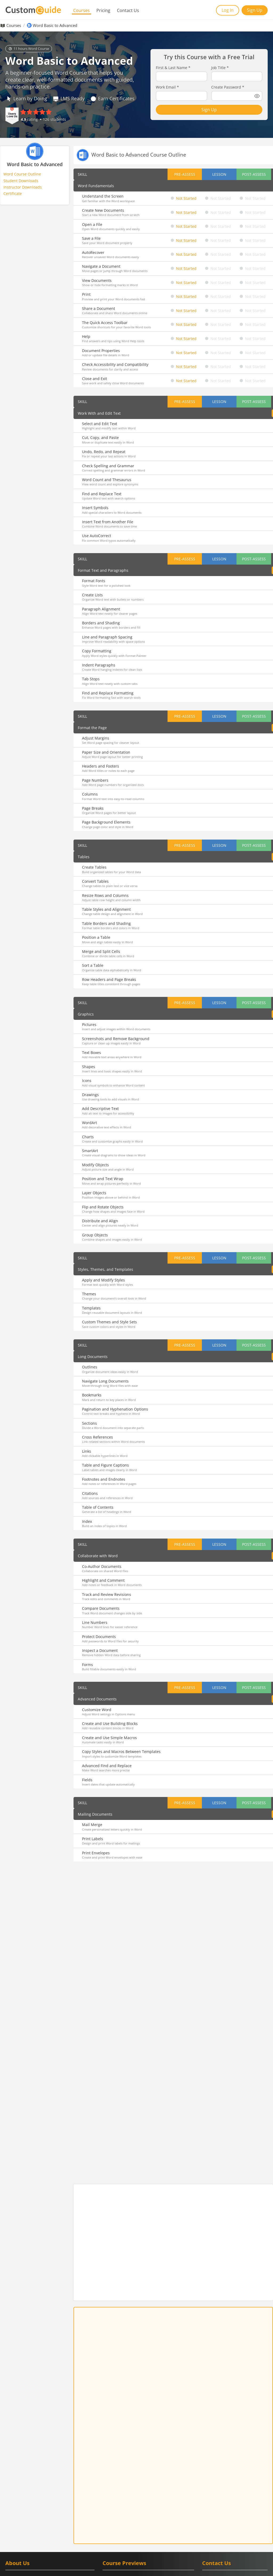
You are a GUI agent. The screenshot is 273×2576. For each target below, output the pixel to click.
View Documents (97, 280)
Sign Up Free (173, 2254)
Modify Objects (95, 1164)
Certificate (12, 193)
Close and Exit (94, 378)
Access (108, 2520)
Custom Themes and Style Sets (109, 1321)
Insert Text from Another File (107, 521)
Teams (147, 2526)
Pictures (89, 1024)
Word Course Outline (22, 174)
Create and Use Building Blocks (110, 1723)
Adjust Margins (95, 738)
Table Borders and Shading (106, 923)
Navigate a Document (101, 266)
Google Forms (114, 2495)
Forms (87, 1664)
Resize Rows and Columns (105, 895)
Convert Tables (95, 881)
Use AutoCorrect (96, 535)
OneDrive (164, 2520)
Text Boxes (91, 1052)
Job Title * (220, 68)
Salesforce (141, 2546)
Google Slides (165, 2495)
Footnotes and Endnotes (103, 1479)
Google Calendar (128, 2484)
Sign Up (254, 10)
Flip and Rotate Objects (103, 1206)
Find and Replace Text (101, 493)
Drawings (90, 1094)
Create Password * (227, 87)
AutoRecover (93, 252)
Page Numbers (95, 780)
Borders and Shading (101, 622)
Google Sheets (139, 2495)
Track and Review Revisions (106, 1594)
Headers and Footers (100, 766)
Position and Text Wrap (102, 1178)
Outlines (89, 1366)
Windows (163, 2526)
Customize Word (96, 1709)
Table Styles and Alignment (106, 909)
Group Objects (95, 1234)
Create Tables (94, 867)
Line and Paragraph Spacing (107, 637)
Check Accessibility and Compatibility (115, 364)
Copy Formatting (96, 650)
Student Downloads (20, 180)
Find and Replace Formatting (107, 693)
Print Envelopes (96, 1852)
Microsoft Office (140, 2520)
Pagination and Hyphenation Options (115, 1409)
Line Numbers (94, 1622)
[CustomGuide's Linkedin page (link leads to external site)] (207, 2500)
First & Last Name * (173, 68)
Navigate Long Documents (105, 1381)
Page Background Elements (106, 822)
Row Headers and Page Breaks (109, 979)
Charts (88, 1136)
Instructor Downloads (22, 187)
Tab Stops (91, 678)
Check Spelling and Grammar (108, 465)
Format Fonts (93, 580)
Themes (89, 1293)
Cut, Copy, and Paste (100, 437)
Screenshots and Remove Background (115, 1038)
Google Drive (168, 2489)
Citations (90, 1493)
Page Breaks (93, 808)
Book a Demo (225, 2520)
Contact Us (128, 10)
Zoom (179, 2546)
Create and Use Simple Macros (109, 1737)
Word (178, 2526)
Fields (87, 1779)
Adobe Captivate (116, 2546)
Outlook (109, 2526)
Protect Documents (99, 1636)
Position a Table (96, 937)
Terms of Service (235, 2568)
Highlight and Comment (103, 1580)
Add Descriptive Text (100, 1108)
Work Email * (167, 87)
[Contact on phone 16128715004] (235, 2479)
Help (86, 336)
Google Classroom (117, 2489)
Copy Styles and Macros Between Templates (121, 1751)
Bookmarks (91, 1394)
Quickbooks (161, 2546)
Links (86, 1451)
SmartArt (90, 1150)
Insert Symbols (95, 507)
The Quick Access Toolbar (105, 322)
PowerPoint (128, 2526)
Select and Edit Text (99, 423)
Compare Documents (101, 1608)
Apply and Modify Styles (103, 1280)
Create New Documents (103, 210)
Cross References (97, 1437)
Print (86, 294)
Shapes (88, 1066)
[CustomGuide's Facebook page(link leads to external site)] (221, 2500)
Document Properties (101, 350)
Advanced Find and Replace (107, 1765)
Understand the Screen (103, 196)
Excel (121, 2520)
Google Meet (113, 2500)
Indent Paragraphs (98, 665)
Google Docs (145, 2489)
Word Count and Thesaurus (106, 479)
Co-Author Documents (101, 1566)
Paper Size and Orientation (106, 752)
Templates (91, 1308)
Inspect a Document (100, 1650)
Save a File (91, 238)
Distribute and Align (100, 1220)
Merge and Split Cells (101, 951)
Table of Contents (97, 1507)
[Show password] (257, 96)
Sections (89, 1423)
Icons (86, 1080)
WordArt (89, 1122)
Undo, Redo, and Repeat (103, 451)
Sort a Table (92, 965)
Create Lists (92, 594)
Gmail (107, 2484)
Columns (90, 794)
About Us (17, 2464)
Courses (81, 10)
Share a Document (98, 308)
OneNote (183, 2520)
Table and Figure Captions (105, 1465)
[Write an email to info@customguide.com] (235, 2488)
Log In (228, 10)
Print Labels (92, 1838)
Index (87, 1521)
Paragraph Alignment (101, 609)
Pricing (103, 10)
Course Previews (124, 2464)
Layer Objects (94, 1192)
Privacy (261, 2568)
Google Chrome (157, 2484)
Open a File (92, 224)
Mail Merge (92, 1824)
